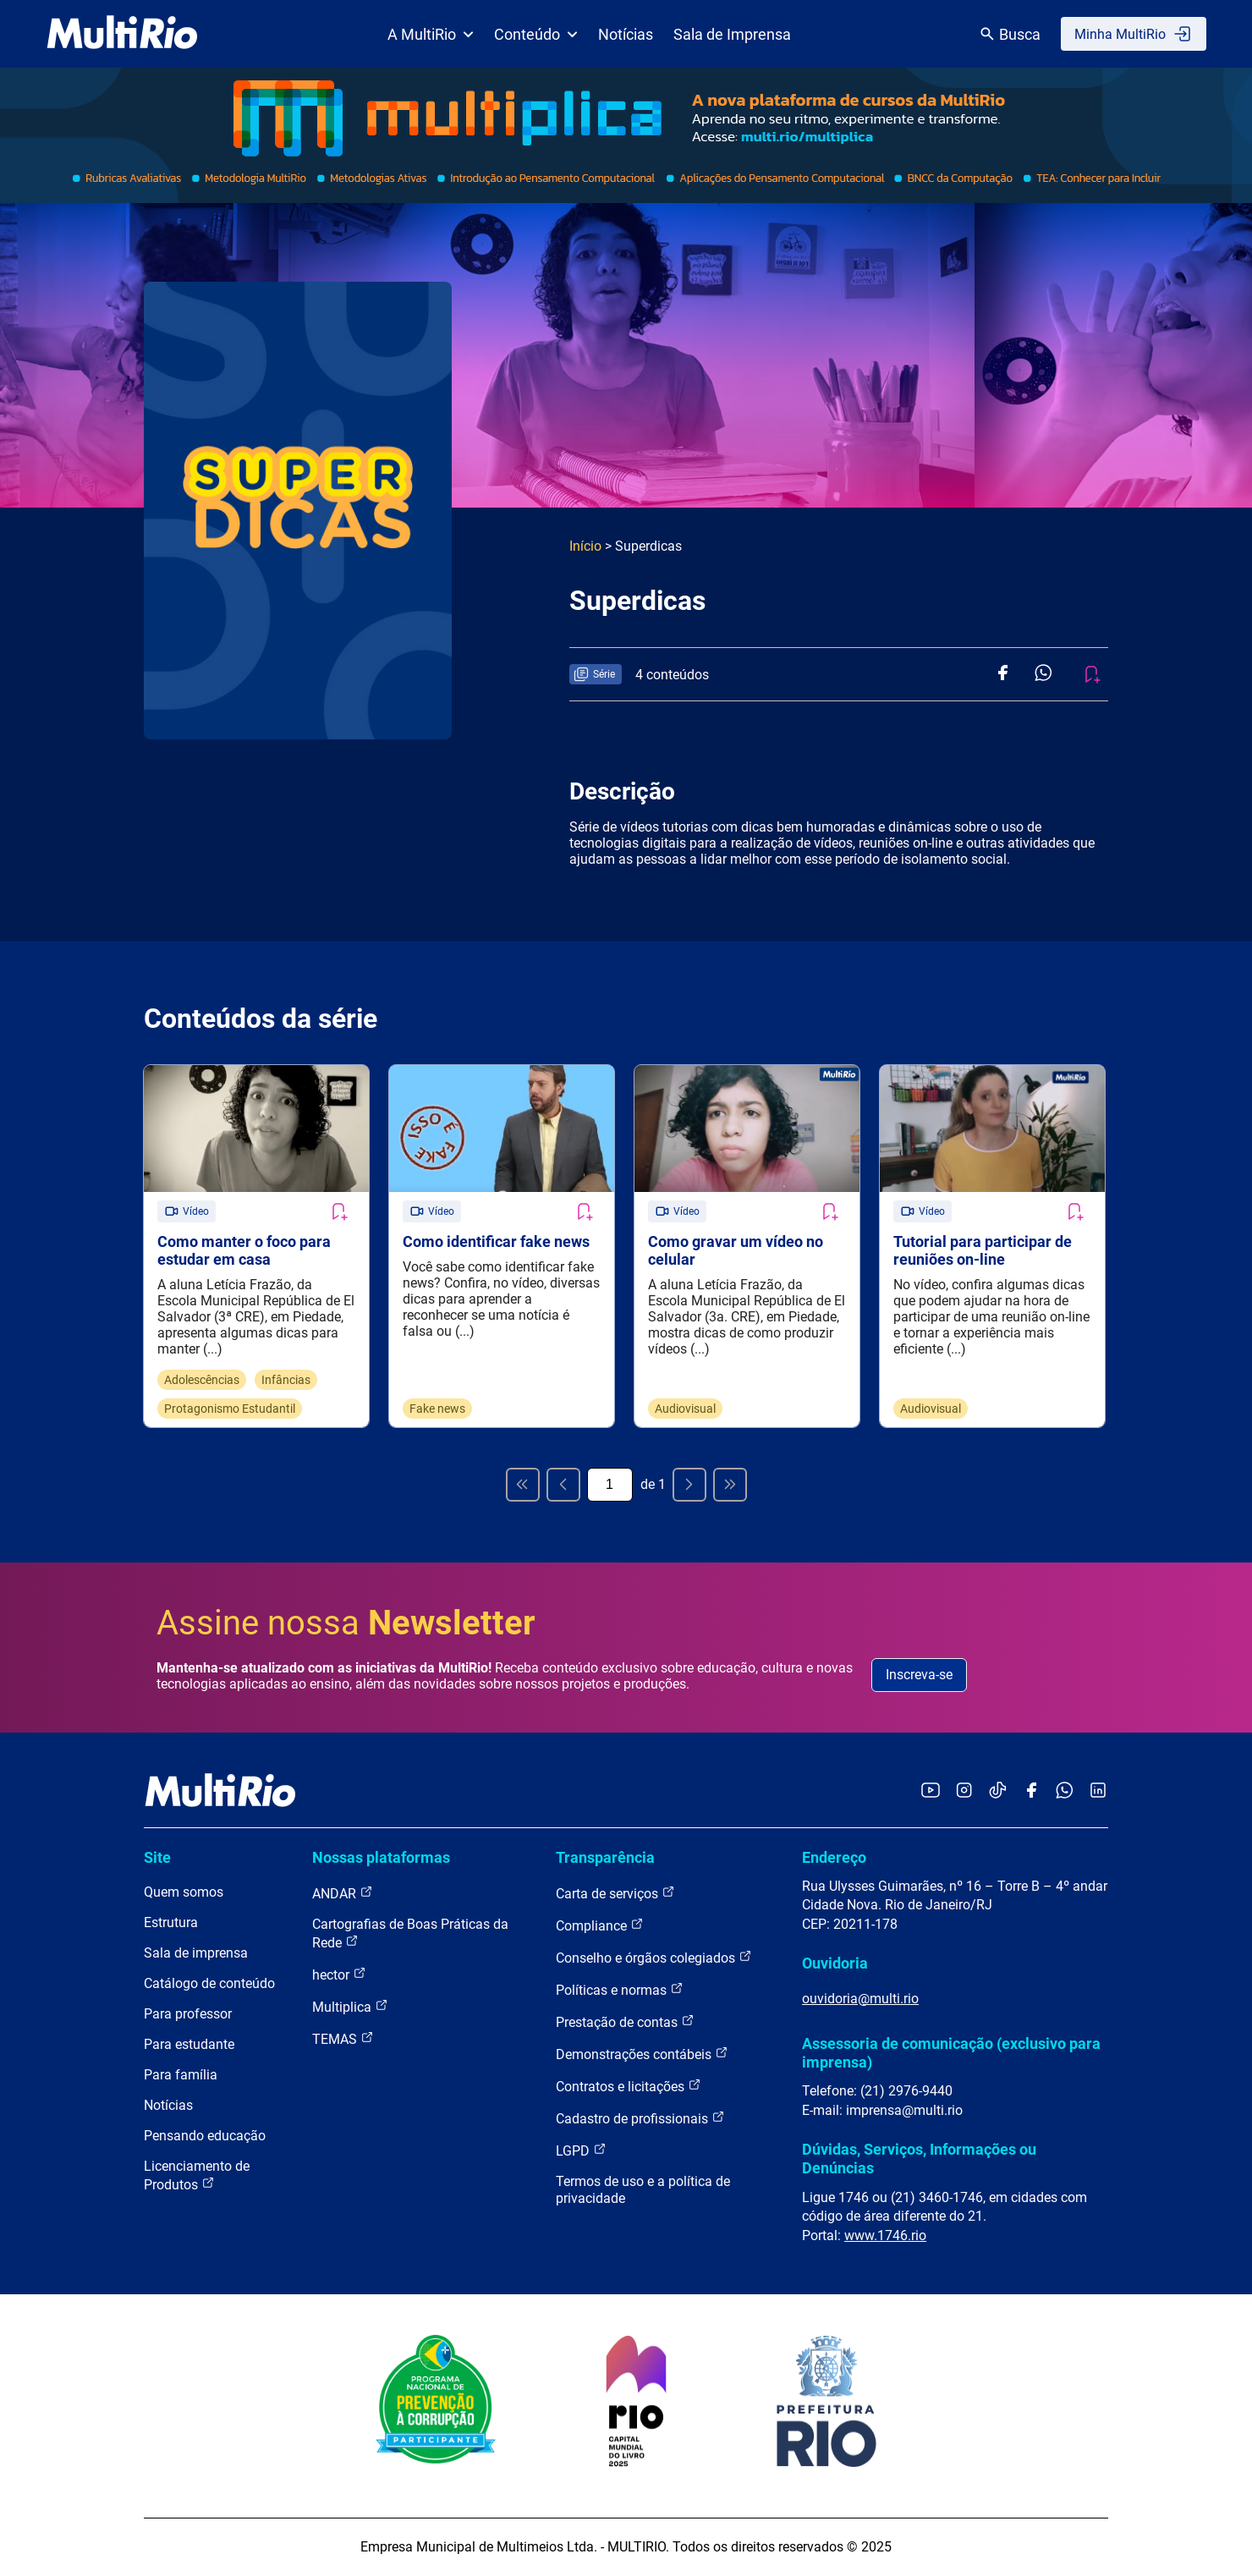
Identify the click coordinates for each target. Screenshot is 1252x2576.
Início (585, 546)
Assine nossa (345, 1623)
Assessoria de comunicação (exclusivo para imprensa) (951, 2053)
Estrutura (171, 1923)
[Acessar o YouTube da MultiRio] (930, 1792)
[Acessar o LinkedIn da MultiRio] (1098, 1792)
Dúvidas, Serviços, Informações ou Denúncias (919, 2159)
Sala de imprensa (196, 1954)
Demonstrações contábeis (642, 2054)
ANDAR (342, 1894)
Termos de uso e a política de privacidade (643, 2190)
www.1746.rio (885, 2235)
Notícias (625, 34)
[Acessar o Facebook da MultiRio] (1031, 1792)
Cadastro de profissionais (640, 2119)
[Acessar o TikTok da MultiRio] (997, 1792)
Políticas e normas (620, 1990)
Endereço (834, 1857)
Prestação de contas (625, 2022)
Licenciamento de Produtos (197, 2176)
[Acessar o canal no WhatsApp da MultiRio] (1064, 1792)
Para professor (188, 2015)
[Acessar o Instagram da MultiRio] (964, 1792)
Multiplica (350, 2007)
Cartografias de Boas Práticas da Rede (410, 1934)
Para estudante (189, 2045)
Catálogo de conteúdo (209, 1984)
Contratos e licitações (628, 2086)
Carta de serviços (615, 1894)
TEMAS (343, 2039)
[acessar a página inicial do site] (122, 33)
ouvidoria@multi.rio (860, 1999)
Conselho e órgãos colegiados (654, 1958)
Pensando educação (205, 2136)
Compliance (600, 1926)
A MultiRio (430, 34)
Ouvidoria (835, 1964)
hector (339, 1975)
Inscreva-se (919, 1675)
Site (157, 1857)
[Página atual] (610, 1485)
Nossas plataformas (381, 1857)
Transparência (605, 1857)
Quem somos (183, 1893)
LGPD (581, 2151)
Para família (180, 2076)
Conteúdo (536, 34)
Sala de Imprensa (732, 34)
